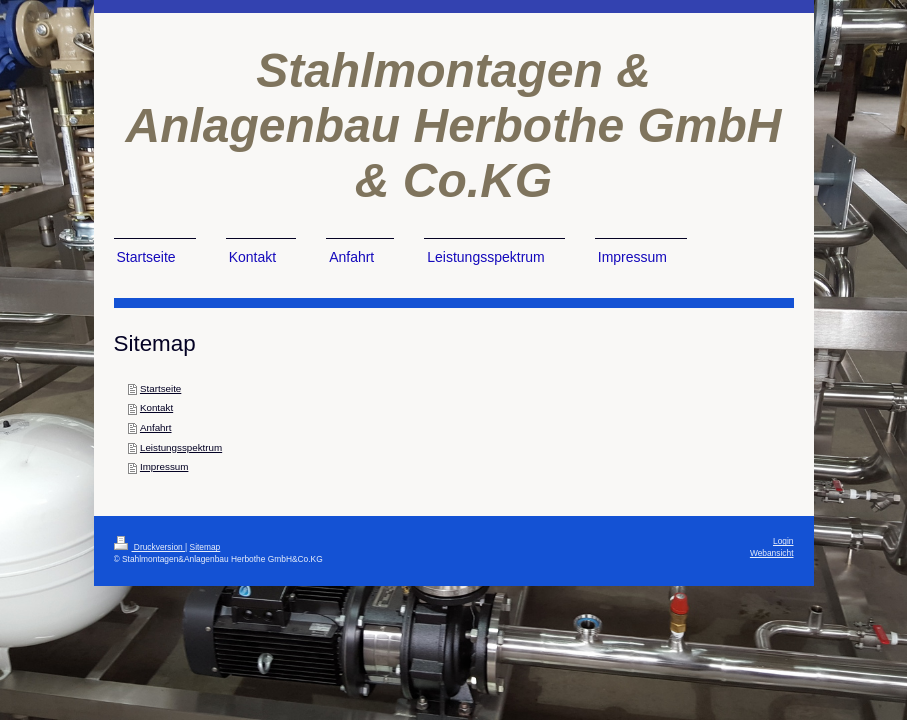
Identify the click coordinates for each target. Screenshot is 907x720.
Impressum (164, 466)
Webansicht (772, 553)
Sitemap (205, 547)
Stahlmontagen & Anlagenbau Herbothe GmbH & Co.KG (453, 125)
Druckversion (150, 547)
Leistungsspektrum (181, 447)
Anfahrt (156, 427)
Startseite (160, 388)
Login (783, 541)
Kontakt (156, 407)
